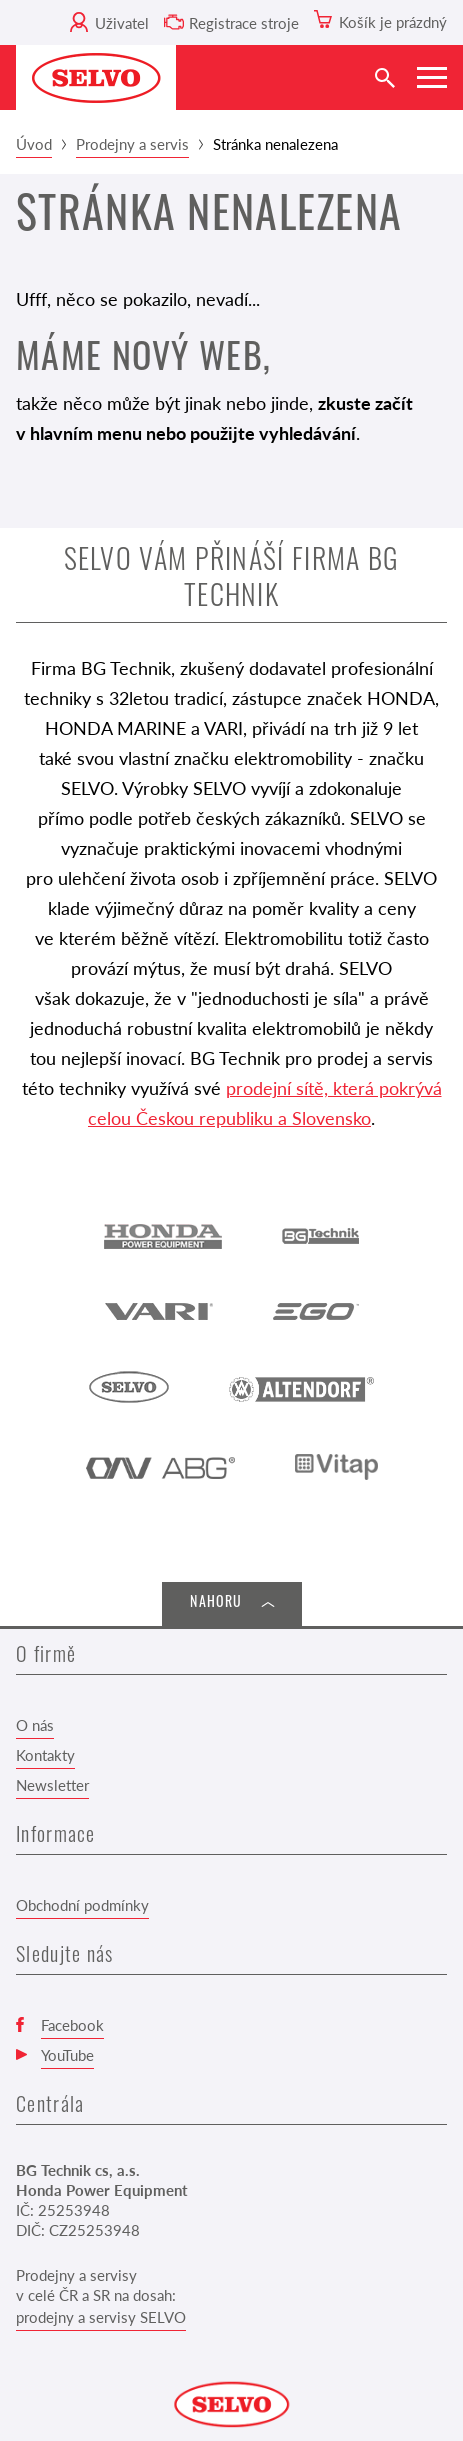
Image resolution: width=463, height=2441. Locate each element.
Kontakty (45, 1754)
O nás (35, 1724)
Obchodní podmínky (82, 1904)
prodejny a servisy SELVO (101, 2316)
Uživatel (122, 22)
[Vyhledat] (384, 77)
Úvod (34, 143)
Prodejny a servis (132, 143)
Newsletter (52, 1784)
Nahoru (216, 1603)
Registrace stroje (244, 22)
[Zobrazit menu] (432, 77)
